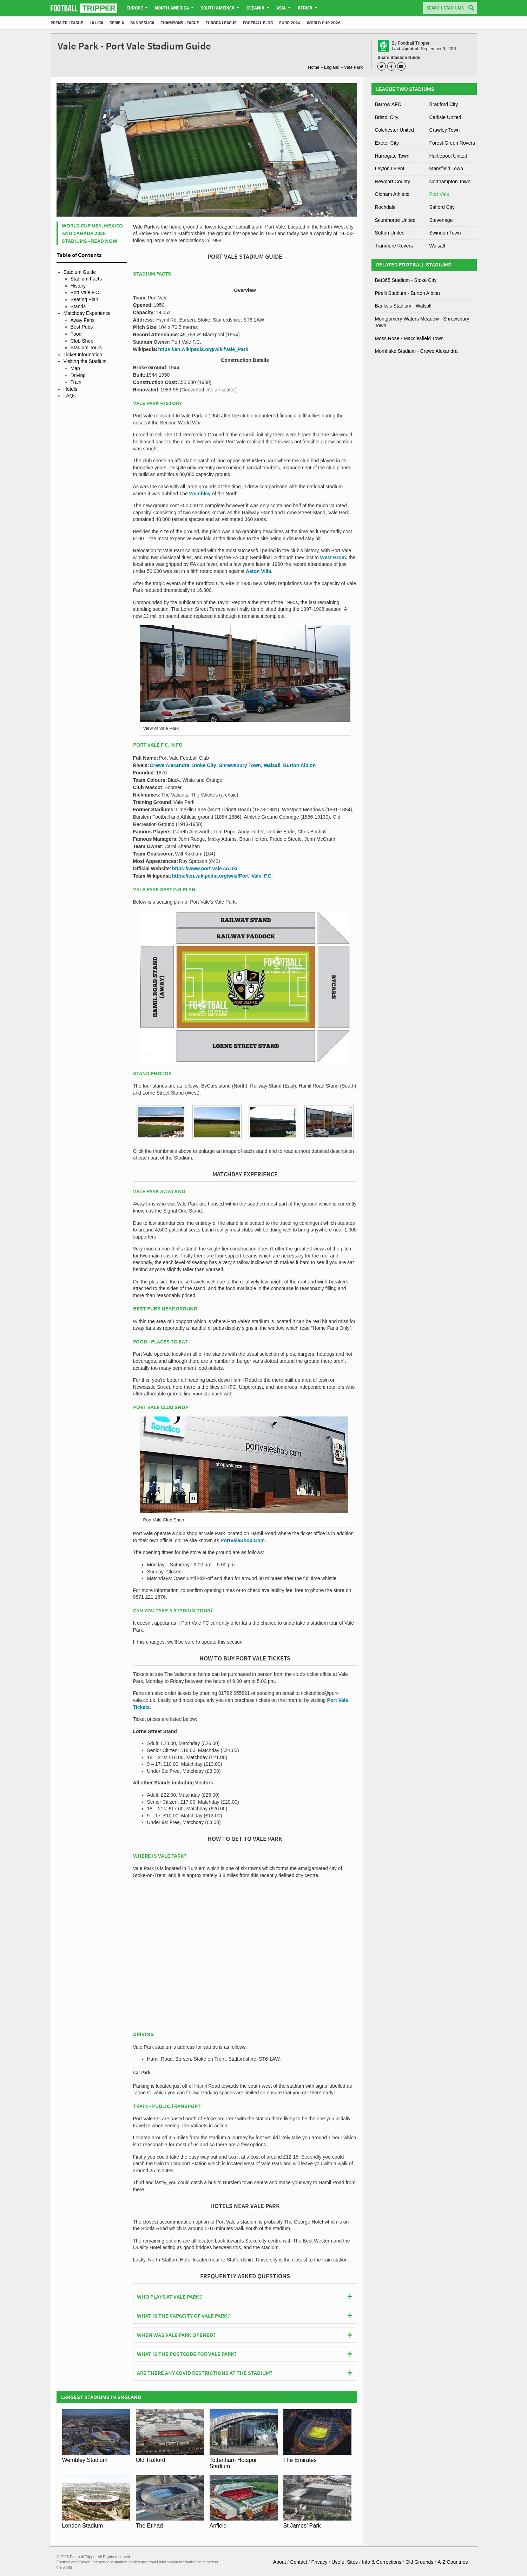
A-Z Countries (452, 2562)
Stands (78, 306)
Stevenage (441, 220)
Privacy (319, 2562)
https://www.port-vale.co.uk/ (204, 868)
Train (76, 382)
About (279, 2562)
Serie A (117, 22)
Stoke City (204, 765)
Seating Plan (84, 299)
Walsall (272, 765)
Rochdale (385, 207)
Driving (78, 375)
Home (313, 67)
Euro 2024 (290, 22)
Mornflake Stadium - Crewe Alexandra (416, 351)
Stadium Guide (80, 272)
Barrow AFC (388, 104)
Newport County (392, 181)
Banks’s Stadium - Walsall (403, 306)
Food (76, 334)
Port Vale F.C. (85, 292)
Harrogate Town (392, 156)
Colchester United (394, 130)
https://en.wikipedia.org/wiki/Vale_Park (203, 349)
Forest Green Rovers (452, 143)
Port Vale (439, 194)
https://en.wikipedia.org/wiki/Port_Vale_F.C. (222, 876)
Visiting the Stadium (85, 361)
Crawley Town (444, 130)
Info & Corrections (381, 2562)
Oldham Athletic (392, 194)
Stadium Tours (86, 347)
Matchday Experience (87, 313)
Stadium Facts (86, 279)
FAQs (70, 395)
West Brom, (334, 557)
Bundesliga (142, 22)
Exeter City (387, 143)
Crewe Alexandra (169, 765)
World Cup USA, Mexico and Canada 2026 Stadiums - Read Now (92, 233)
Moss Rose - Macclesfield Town (409, 338)
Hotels (71, 389)
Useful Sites (344, 2562)
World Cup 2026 (324, 22)
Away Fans (83, 320)
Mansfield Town (446, 168)
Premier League (67, 22)
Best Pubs (82, 327)
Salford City (442, 207)
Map (75, 368)
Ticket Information (83, 354)
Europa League (221, 22)
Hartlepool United (448, 156)
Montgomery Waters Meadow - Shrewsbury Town (422, 322)
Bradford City (443, 104)
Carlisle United (445, 117)
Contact (298, 2562)
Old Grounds (419, 2562)
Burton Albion (299, 765)
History (78, 286)
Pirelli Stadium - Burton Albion (407, 293)
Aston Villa (258, 571)
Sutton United (390, 233)
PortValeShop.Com (242, 1540)
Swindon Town (445, 233)
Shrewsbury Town (240, 765)
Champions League (179, 22)
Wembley (200, 493)
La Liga (96, 22)
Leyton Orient (389, 168)
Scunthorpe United (395, 220)
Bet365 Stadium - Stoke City (406, 280)
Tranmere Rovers (394, 246)
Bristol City (386, 117)
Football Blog (258, 22)
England (332, 67)
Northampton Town (449, 181)
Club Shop (82, 341)
